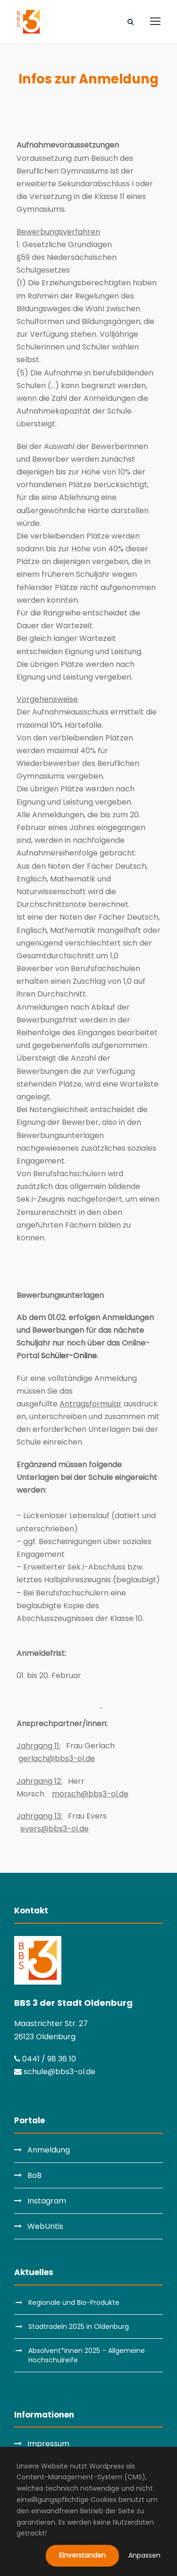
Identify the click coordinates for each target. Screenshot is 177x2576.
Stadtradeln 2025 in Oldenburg (78, 2326)
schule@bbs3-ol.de (54, 2071)
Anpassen (144, 2555)
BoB (34, 2175)
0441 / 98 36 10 (45, 2058)
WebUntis (45, 2226)
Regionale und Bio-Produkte (73, 2302)
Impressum (48, 2443)
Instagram (46, 2200)
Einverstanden (82, 2555)
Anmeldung (48, 2149)
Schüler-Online (69, 1355)
